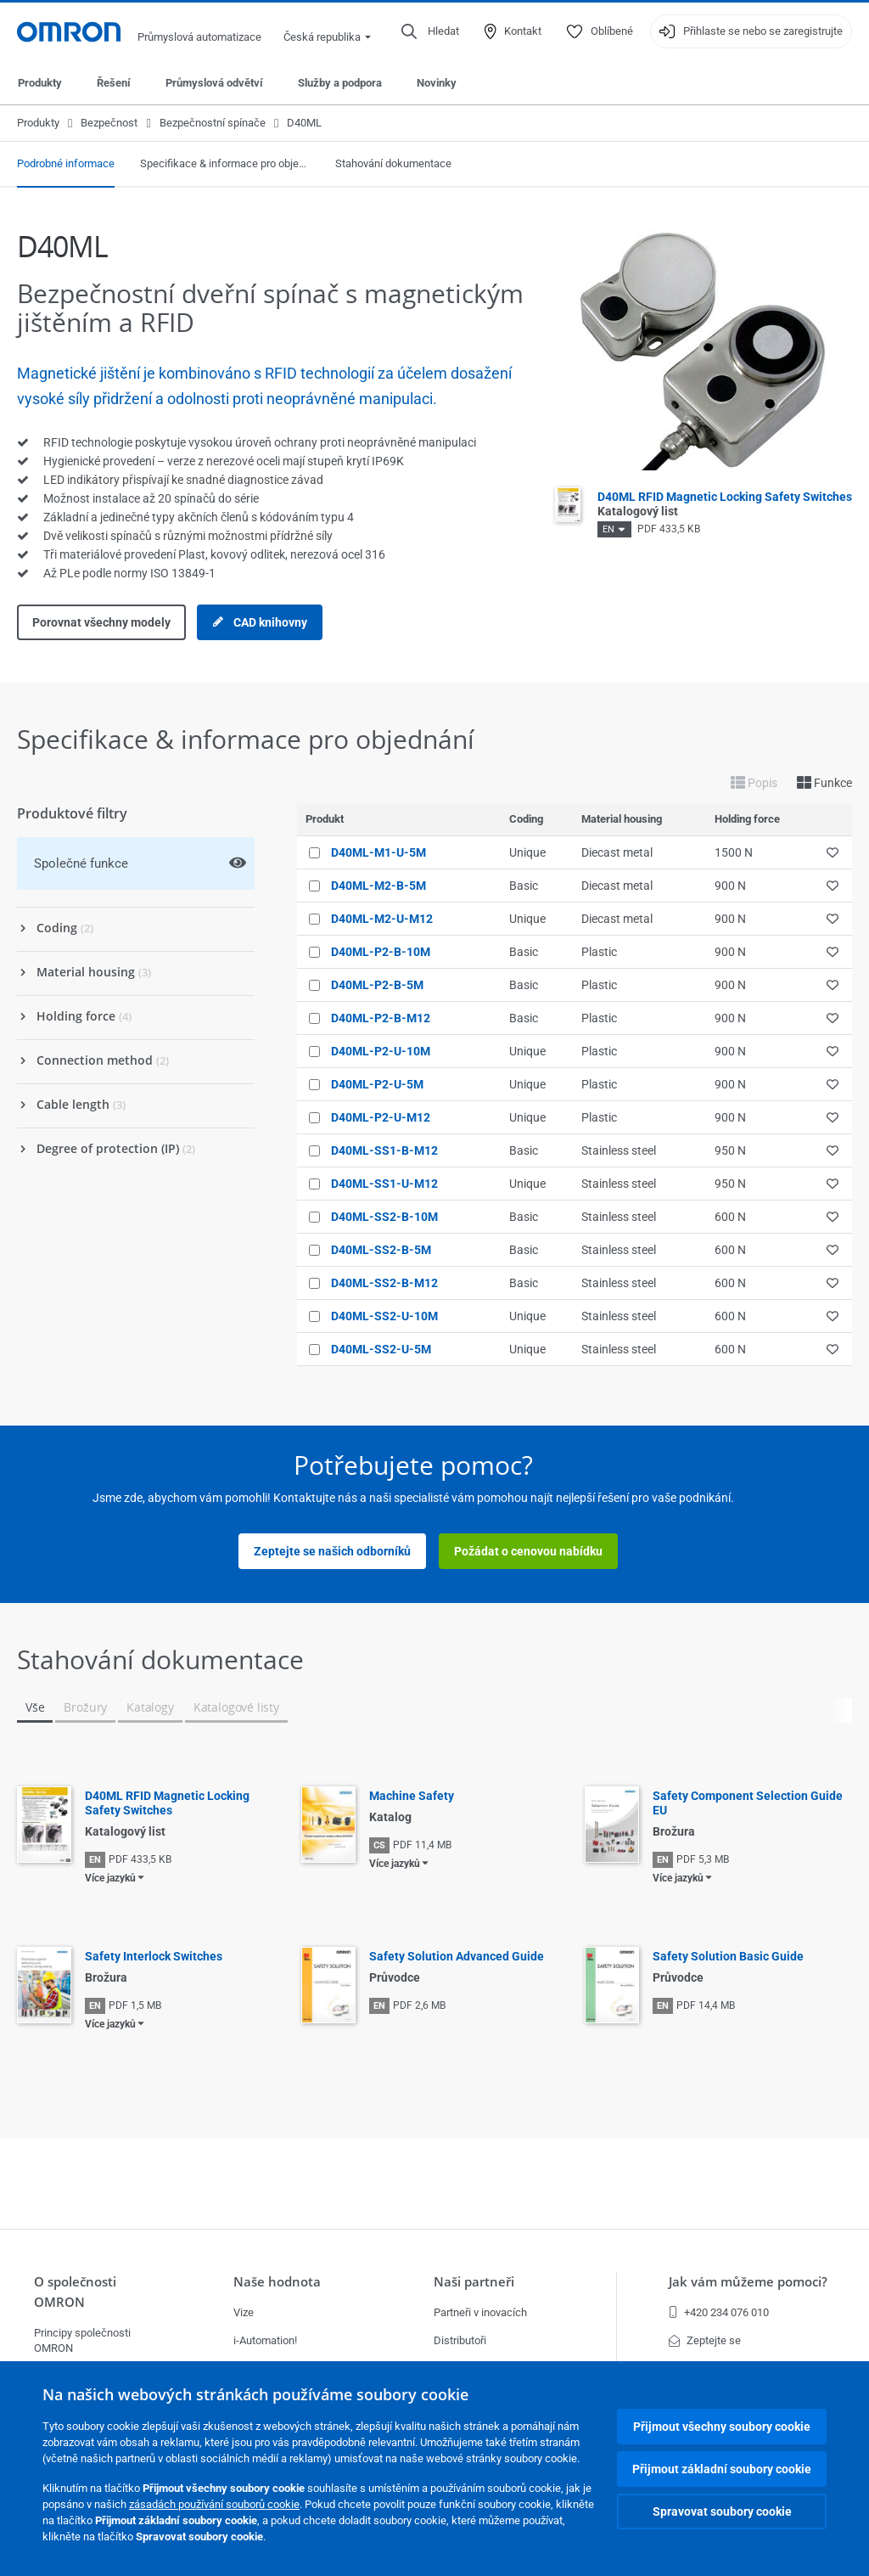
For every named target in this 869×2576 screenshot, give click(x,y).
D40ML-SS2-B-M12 (384, 1283)
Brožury (85, 1707)
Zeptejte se (705, 2340)
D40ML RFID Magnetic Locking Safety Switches (167, 1803)
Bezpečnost (109, 122)
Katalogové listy (236, 1707)
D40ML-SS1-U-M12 (384, 1183)
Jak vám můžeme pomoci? (748, 2282)
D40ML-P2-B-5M (377, 985)
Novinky (437, 82)
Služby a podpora (340, 82)
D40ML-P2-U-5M (377, 1084)
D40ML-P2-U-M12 (380, 1117)
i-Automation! (265, 2340)
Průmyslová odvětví (214, 82)
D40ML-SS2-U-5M (381, 1349)
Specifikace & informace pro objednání (225, 163)
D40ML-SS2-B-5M (381, 1250)
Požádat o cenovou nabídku (528, 1551)
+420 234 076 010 (719, 2312)
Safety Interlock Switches (153, 1956)
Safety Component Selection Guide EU (748, 1803)
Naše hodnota (277, 2282)
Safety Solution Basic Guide (728, 1956)
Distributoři (460, 2340)
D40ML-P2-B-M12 (380, 1018)
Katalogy (150, 1707)
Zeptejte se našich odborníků (332, 1551)
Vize (243, 2312)
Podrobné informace (66, 163)
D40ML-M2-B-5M (378, 885)
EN (608, 529)
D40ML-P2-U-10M (380, 1051)
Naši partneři (474, 2282)
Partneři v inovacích (480, 2312)
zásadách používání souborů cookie (214, 2504)
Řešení (114, 82)
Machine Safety (411, 1796)
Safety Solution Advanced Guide (456, 1956)
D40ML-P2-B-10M (380, 952)
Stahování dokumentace (393, 163)
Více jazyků (110, 1878)
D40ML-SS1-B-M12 (384, 1150)
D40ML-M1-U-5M (378, 852)
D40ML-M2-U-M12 (382, 918)
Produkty (40, 82)
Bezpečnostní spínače (213, 122)
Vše (34, 1707)
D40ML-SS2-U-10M (384, 1316)
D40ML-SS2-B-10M (384, 1216)
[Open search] (430, 31)
